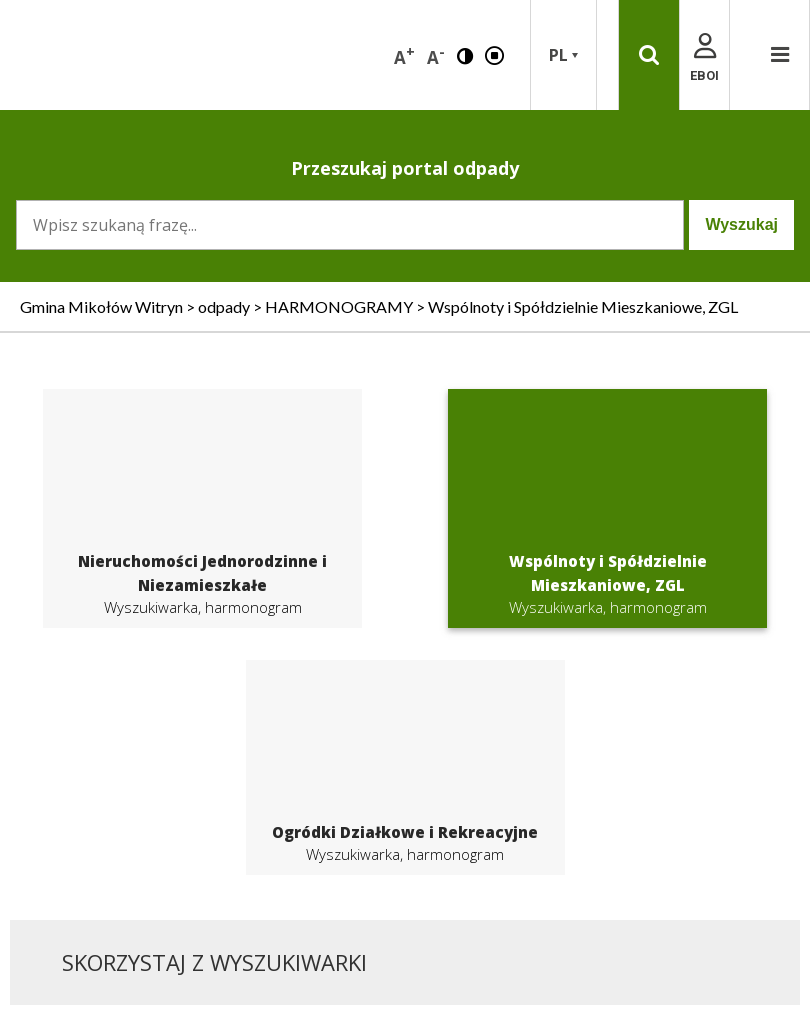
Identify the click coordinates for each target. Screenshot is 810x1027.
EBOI (704, 58)
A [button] (404, 55)
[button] (465, 54)
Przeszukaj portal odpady (405, 168)
